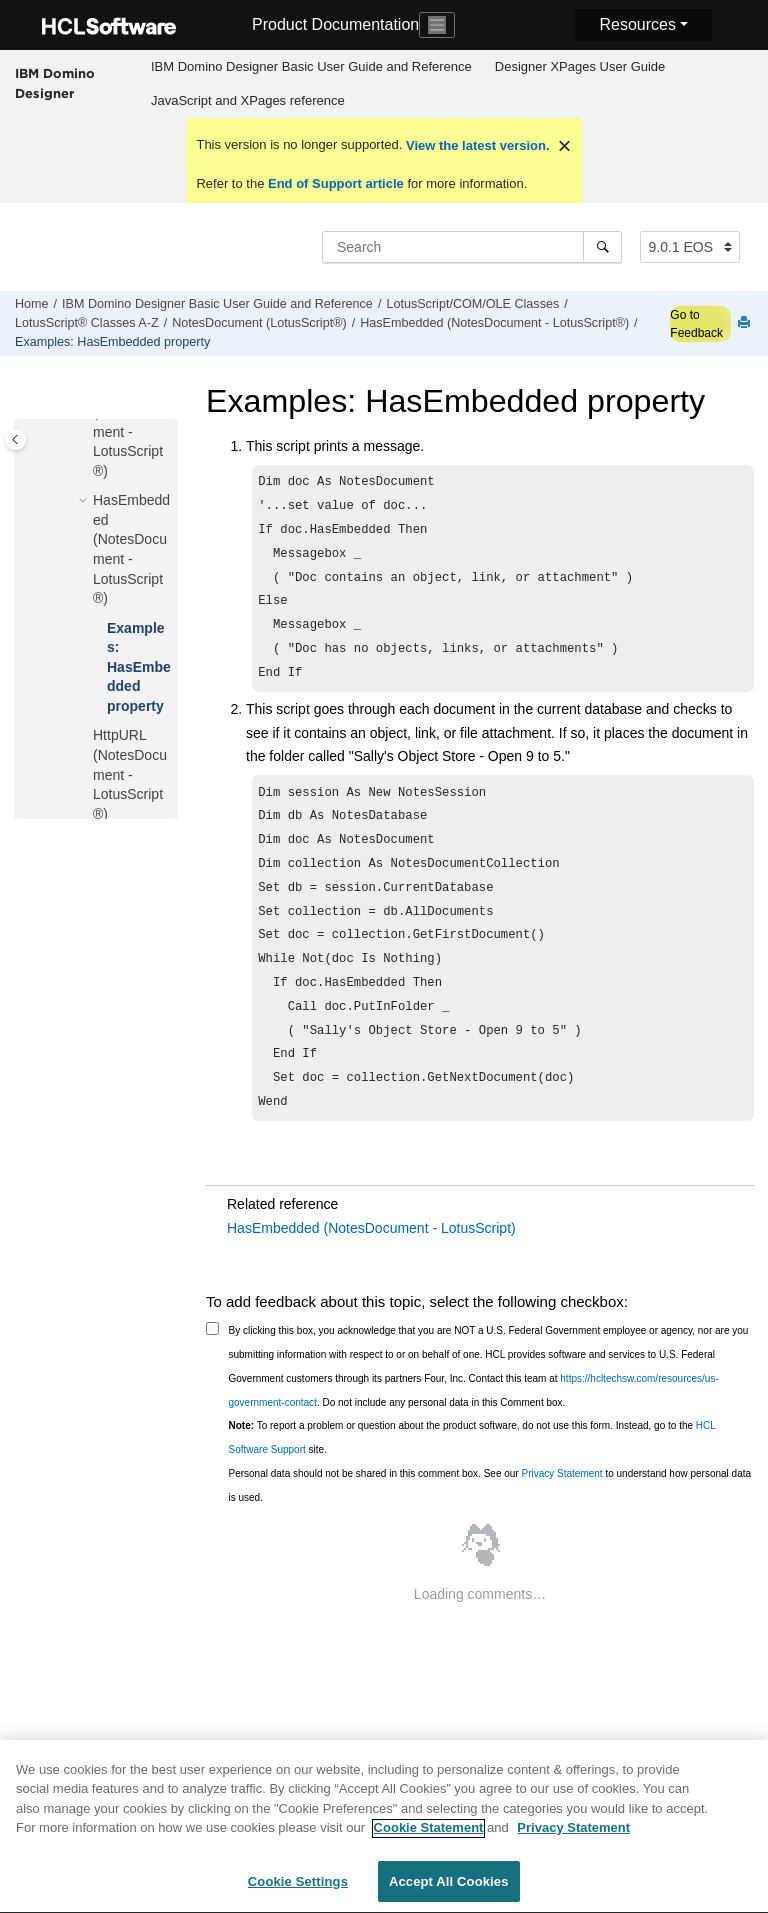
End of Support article (335, 183)
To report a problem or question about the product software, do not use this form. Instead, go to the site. (472, 1483)
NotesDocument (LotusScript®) (259, 323)
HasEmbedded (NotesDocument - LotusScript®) (494, 323)
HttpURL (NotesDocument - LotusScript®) (130, 774)
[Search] (602, 247)
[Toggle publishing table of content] (15, 439)
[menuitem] (311, 67)
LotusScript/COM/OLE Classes (472, 304)
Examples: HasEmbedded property (112, 342)
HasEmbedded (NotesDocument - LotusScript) (371, 1274)
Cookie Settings (298, 1892)
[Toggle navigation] (437, 25)
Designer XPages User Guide (580, 66)
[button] (85, 501)
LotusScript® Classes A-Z (87, 323)
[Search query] (472, 247)
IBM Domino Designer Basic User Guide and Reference (311, 66)
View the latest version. (475, 145)
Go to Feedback (696, 324)
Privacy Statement (561, 1519)
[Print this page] (746, 323)
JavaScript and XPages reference (248, 100)
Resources (637, 24)
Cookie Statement (429, 1838)
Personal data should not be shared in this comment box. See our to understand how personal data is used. (490, 1531)
